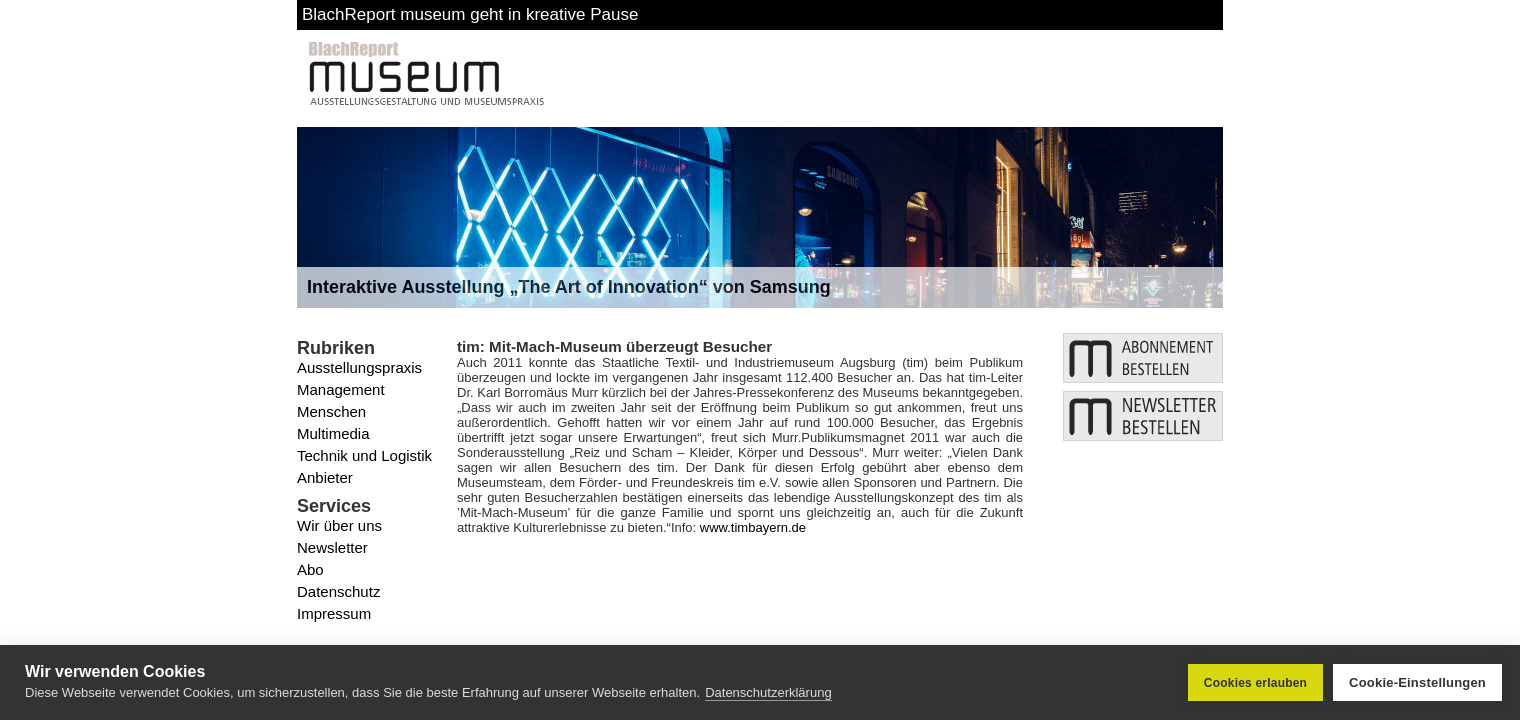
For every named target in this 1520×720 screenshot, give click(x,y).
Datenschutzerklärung (768, 692)
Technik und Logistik (364, 455)
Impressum (334, 613)
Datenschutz (338, 591)
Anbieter (325, 477)
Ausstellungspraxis (359, 367)
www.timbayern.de (753, 527)
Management (341, 389)
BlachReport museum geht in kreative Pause (470, 14)
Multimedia (333, 433)
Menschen (331, 411)
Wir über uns (339, 525)
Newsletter (332, 547)
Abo (310, 569)
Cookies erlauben (1255, 683)
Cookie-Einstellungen (1417, 682)
